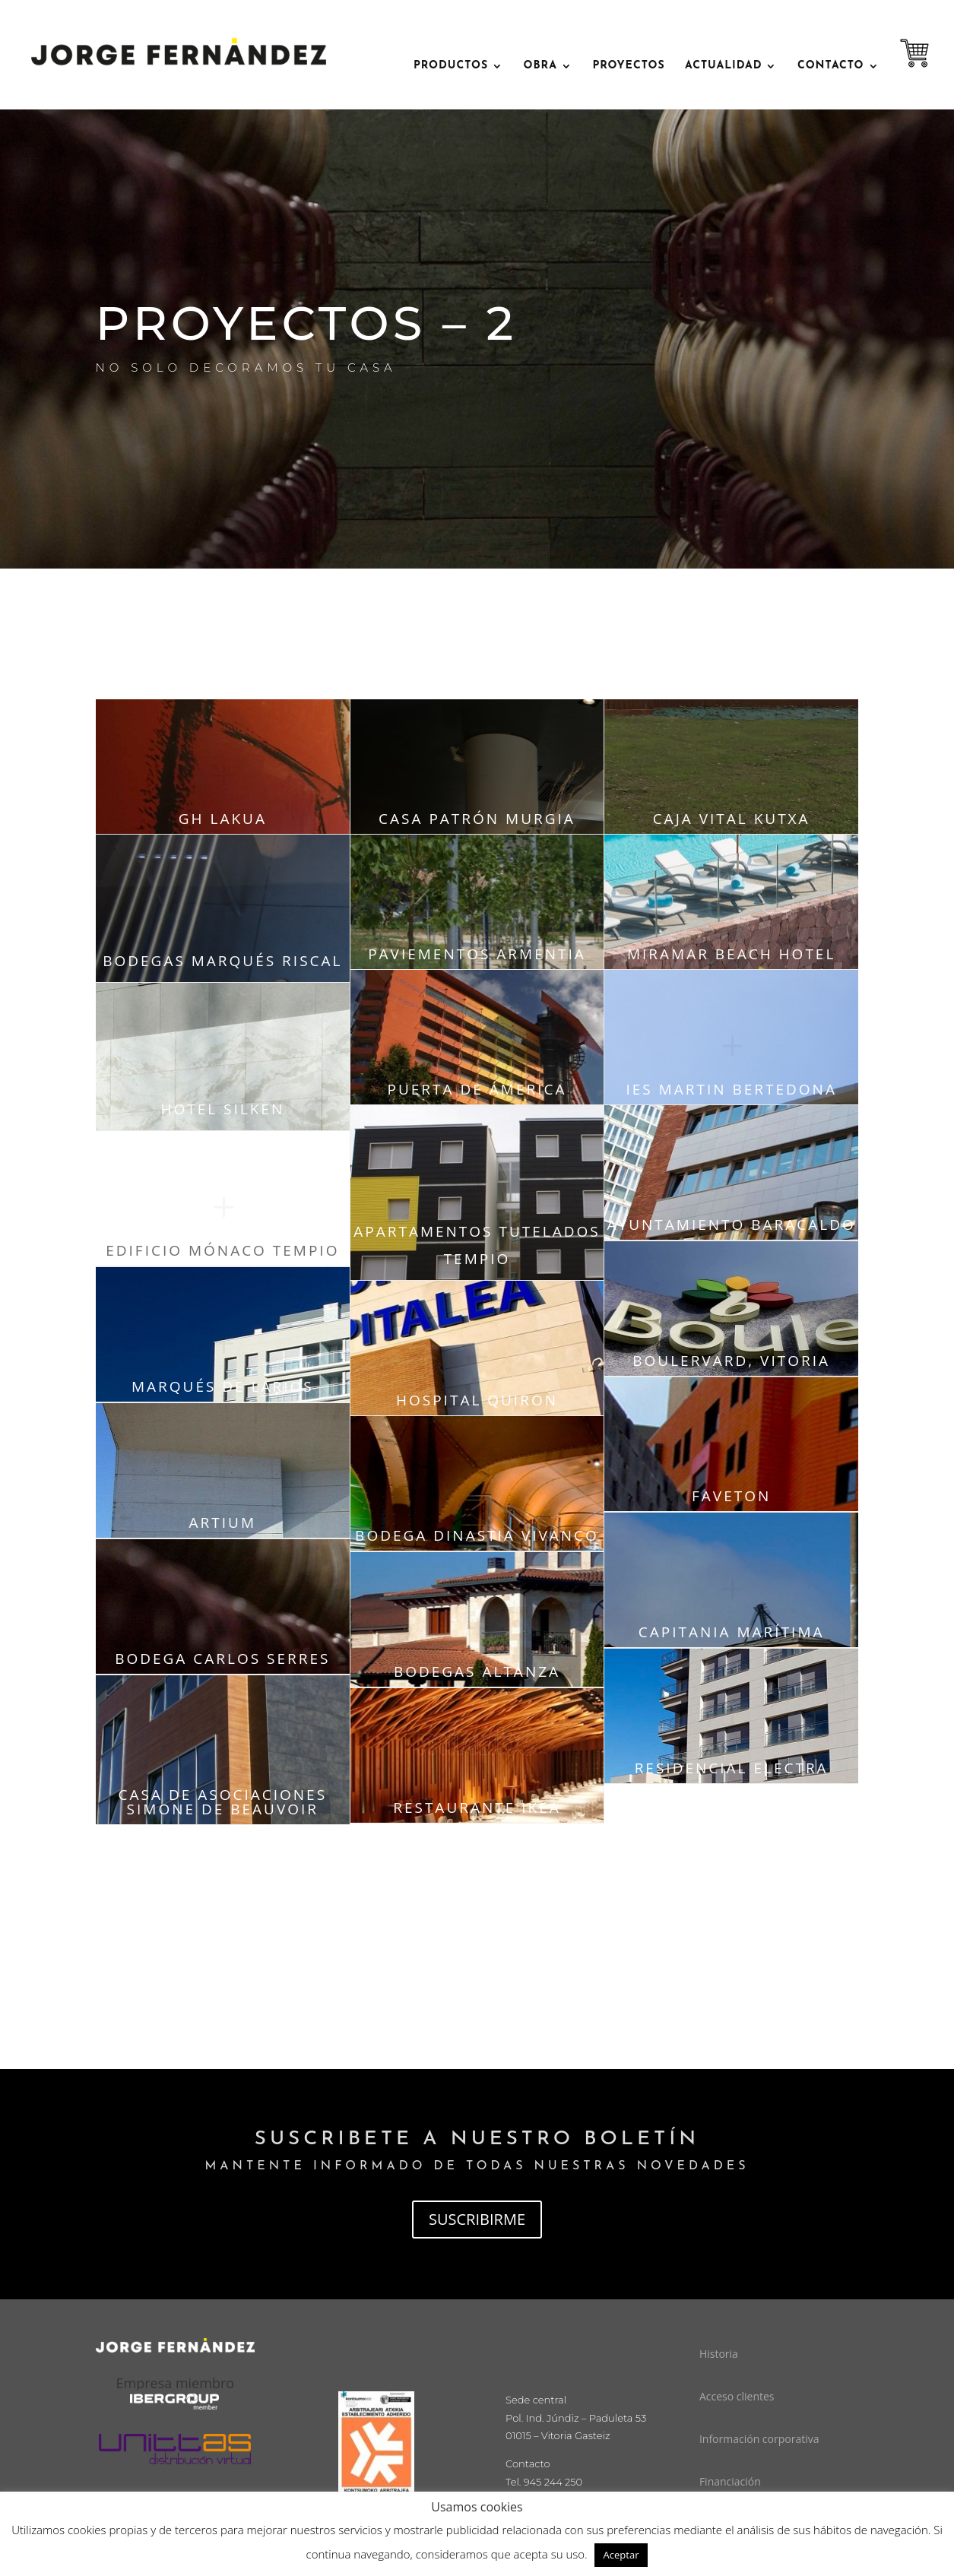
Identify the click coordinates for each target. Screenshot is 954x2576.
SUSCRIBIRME (477, 2219)
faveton (731, 1496)
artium (222, 1522)
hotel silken (222, 1109)
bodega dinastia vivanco (477, 1535)
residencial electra (732, 1768)
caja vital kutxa (731, 819)
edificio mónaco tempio (222, 1250)
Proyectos (628, 66)
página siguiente (477, 1881)
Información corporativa (759, 2439)
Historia (718, 2353)
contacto (830, 66)
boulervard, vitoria (731, 1360)
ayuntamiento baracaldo (731, 1224)
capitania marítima (732, 1632)
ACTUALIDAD (723, 66)
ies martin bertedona (731, 1089)
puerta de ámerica (477, 1089)
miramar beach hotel (731, 954)
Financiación (730, 2481)
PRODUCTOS (451, 66)
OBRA (540, 66)
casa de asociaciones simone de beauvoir (223, 1802)
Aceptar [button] (621, 2555)
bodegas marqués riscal (222, 961)
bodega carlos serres (222, 1658)
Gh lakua (223, 819)
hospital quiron (477, 1400)
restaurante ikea (477, 1807)
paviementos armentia (477, 954)
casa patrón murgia (477, 819)
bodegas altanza (477, 1671)
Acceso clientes (737, 2396)
